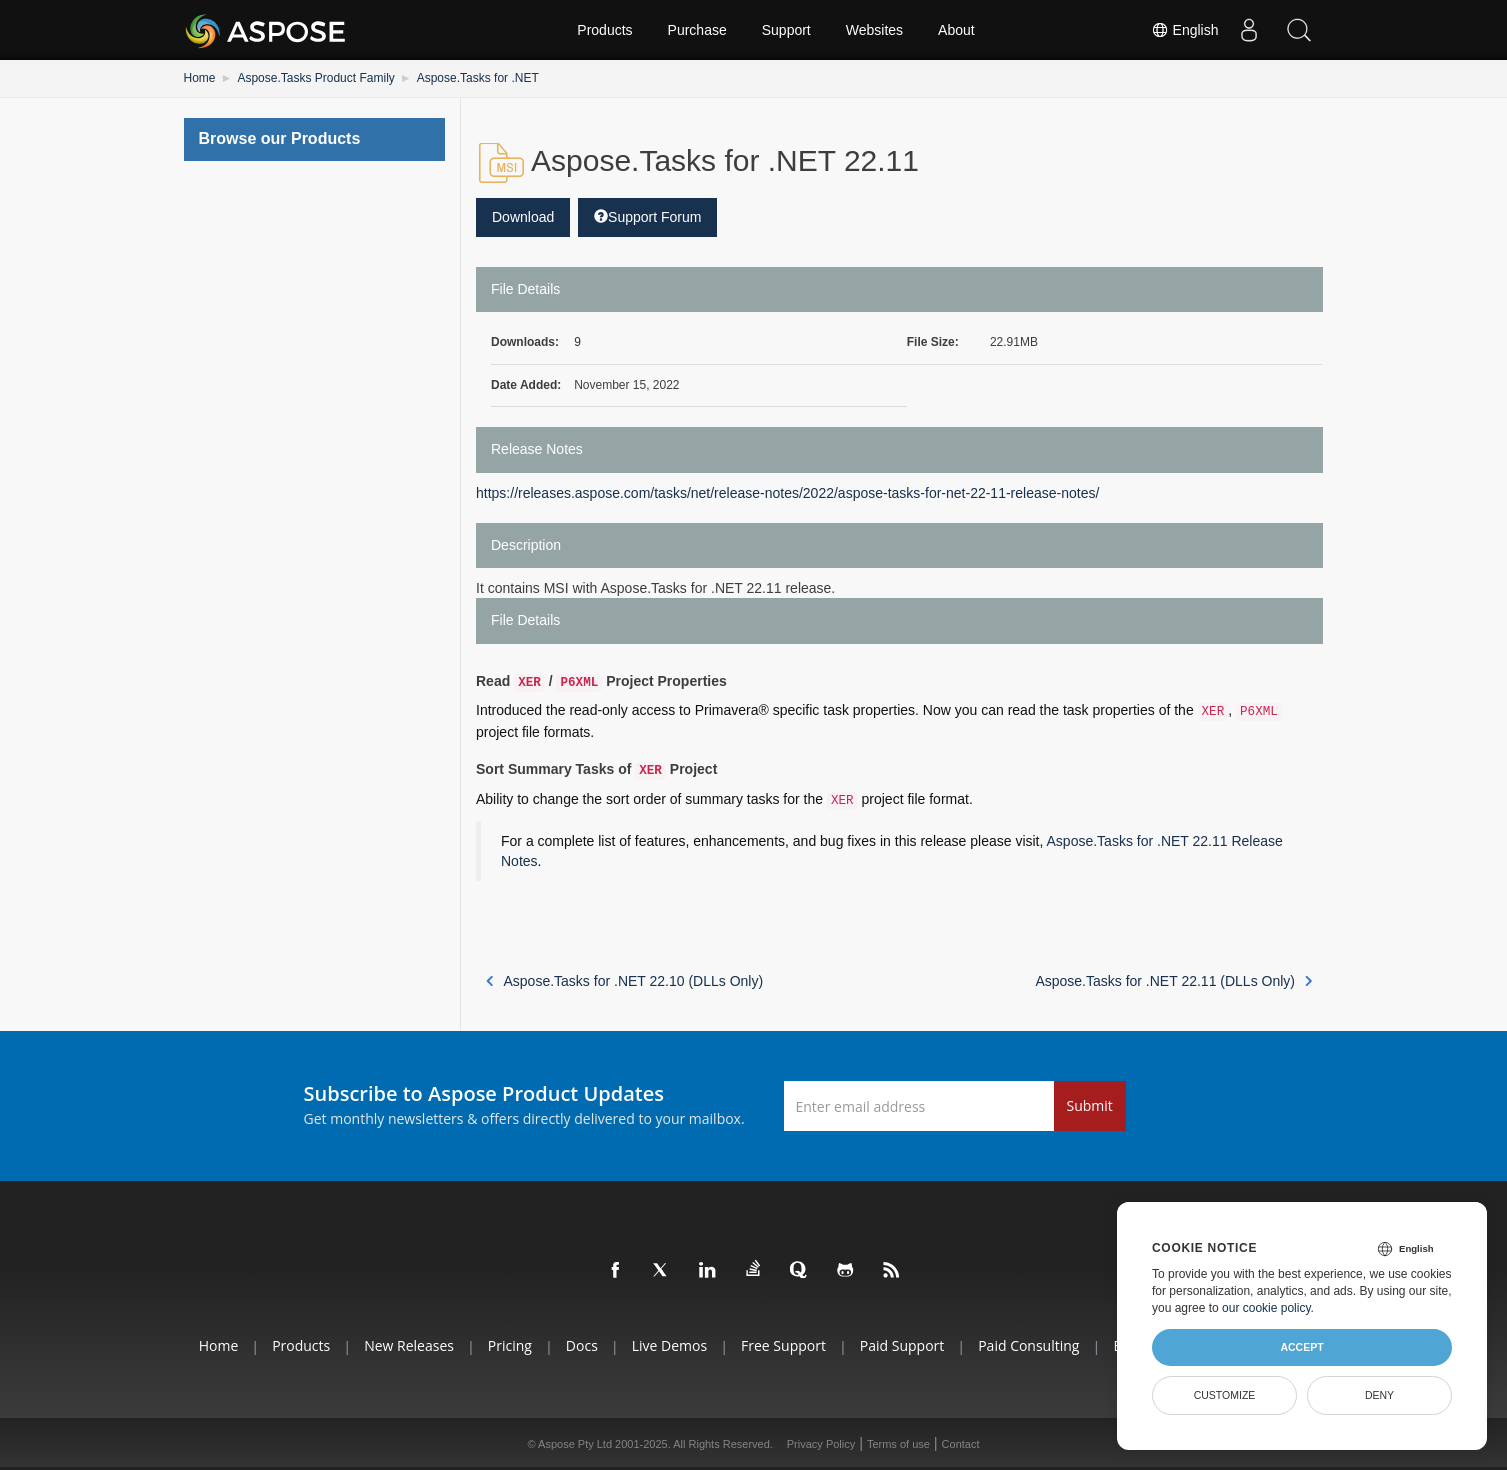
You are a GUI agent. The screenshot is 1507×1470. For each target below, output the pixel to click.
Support (786, 30)
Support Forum (647, 217)
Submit (1090, 1105)
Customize (1225, 1395)
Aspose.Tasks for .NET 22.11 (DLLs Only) (1173, 981)
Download (523, 217)
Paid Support (902, 1345)
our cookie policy (1266, 1308)
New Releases (409, 1345)
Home (200, 78)
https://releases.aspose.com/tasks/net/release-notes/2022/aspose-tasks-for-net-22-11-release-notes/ (787, 493)
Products (604, 30)
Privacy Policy (821, 1444)
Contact (961, 1444)
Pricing (510, 1345)
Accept (1301, 1347)
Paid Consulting (1028, 1345)
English (1185, 30)
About (956, 30)
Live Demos (669, 1345)
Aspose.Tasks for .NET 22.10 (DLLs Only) (624, 981)
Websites (874, 30)
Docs (582, 1345)
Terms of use (898, 1444)
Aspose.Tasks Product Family (315, 78)
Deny (1379, 1395)
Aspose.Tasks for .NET (478, 78)
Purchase (697, 30)
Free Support (783, 1345)
